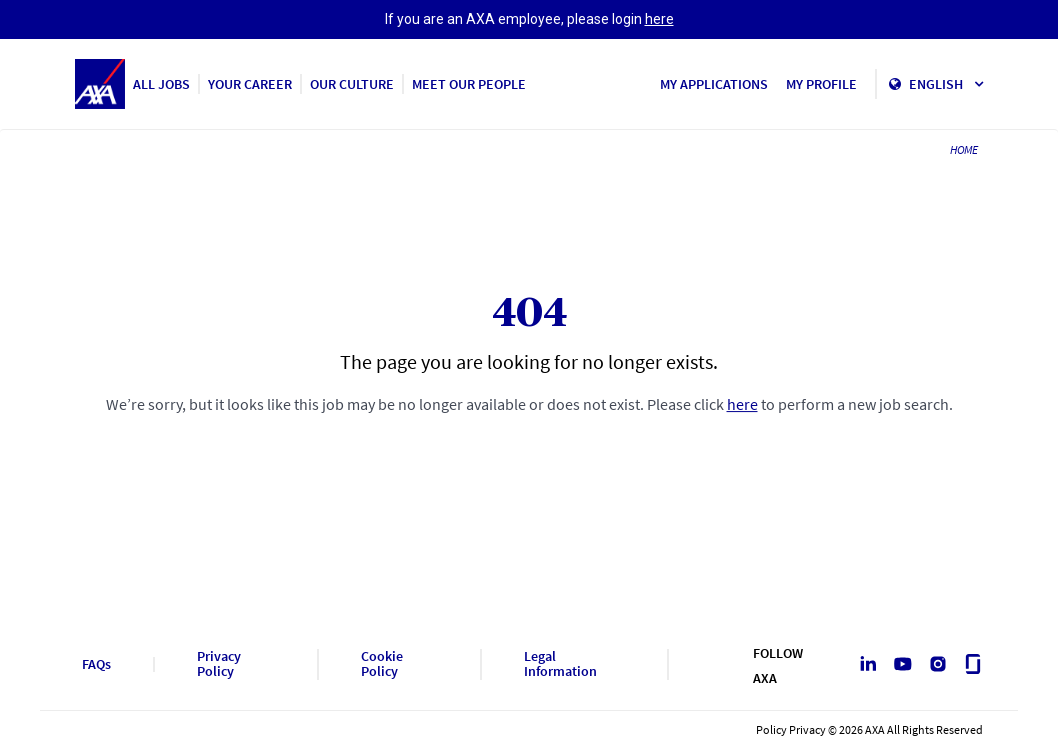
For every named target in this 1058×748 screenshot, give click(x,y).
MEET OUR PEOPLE (469, 84)
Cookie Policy (382, 664)
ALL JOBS (161, 84)
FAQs (96, 664)
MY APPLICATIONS (714, 84)
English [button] (946, 84)
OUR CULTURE (352, 84)
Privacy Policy (219, 664)
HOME (964, 149)
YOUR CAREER (250, 84)
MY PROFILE (821, 84)
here (659, 19)
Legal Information (560, 664)
